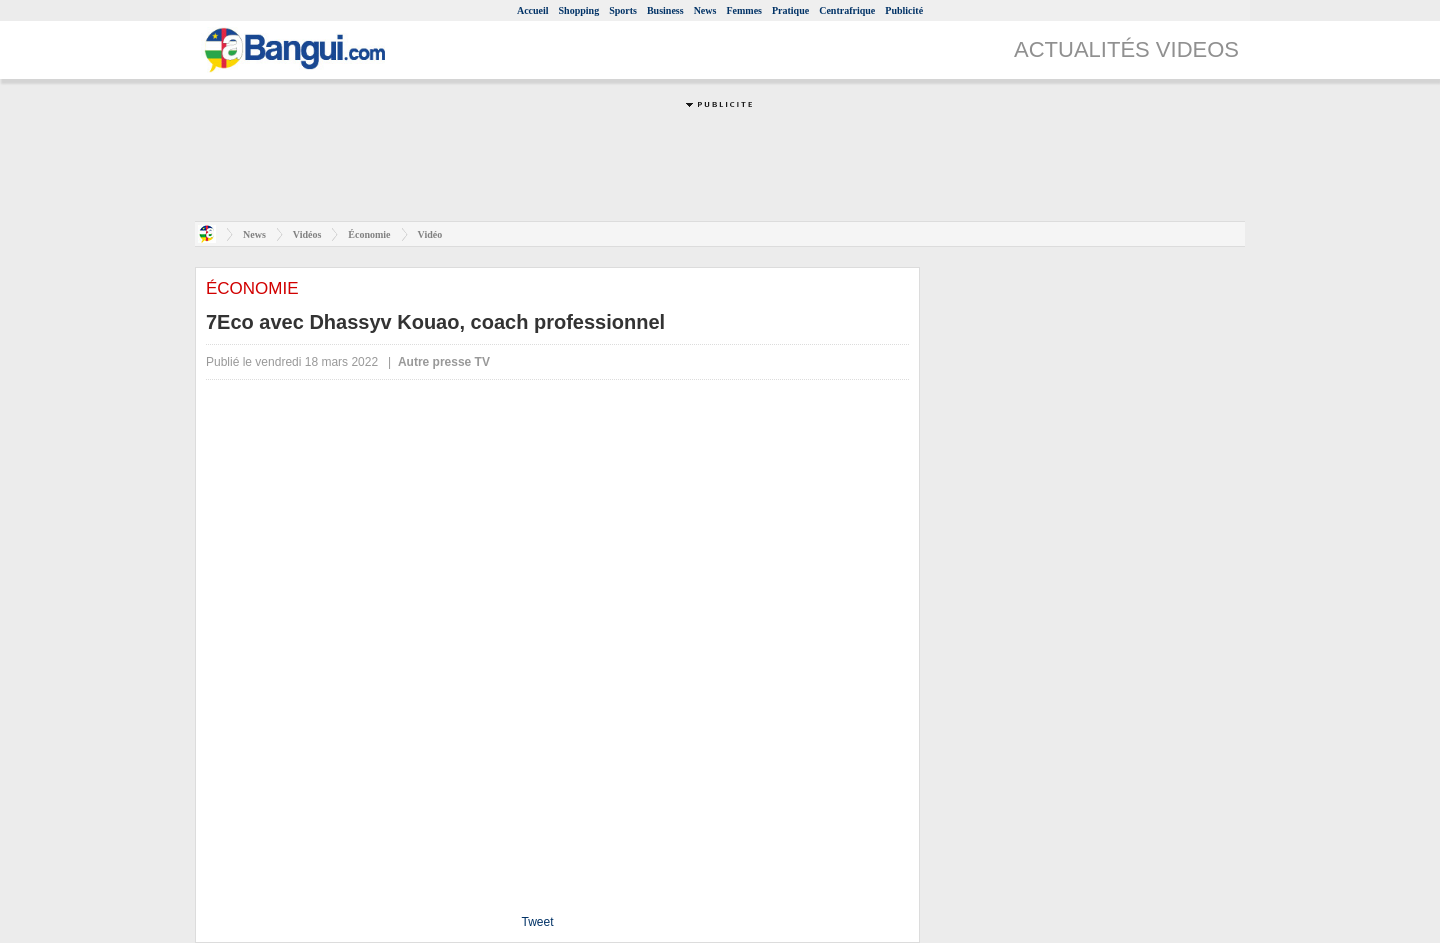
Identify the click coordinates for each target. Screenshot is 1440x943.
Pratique (790, 10)
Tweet (537, 922)
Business (665, 10)
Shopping (579, 10)
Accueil (533, 10)
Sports (623, 10)
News (705, 10)
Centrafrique (847, 10)
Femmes (744, 10)
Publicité (904, 10)
